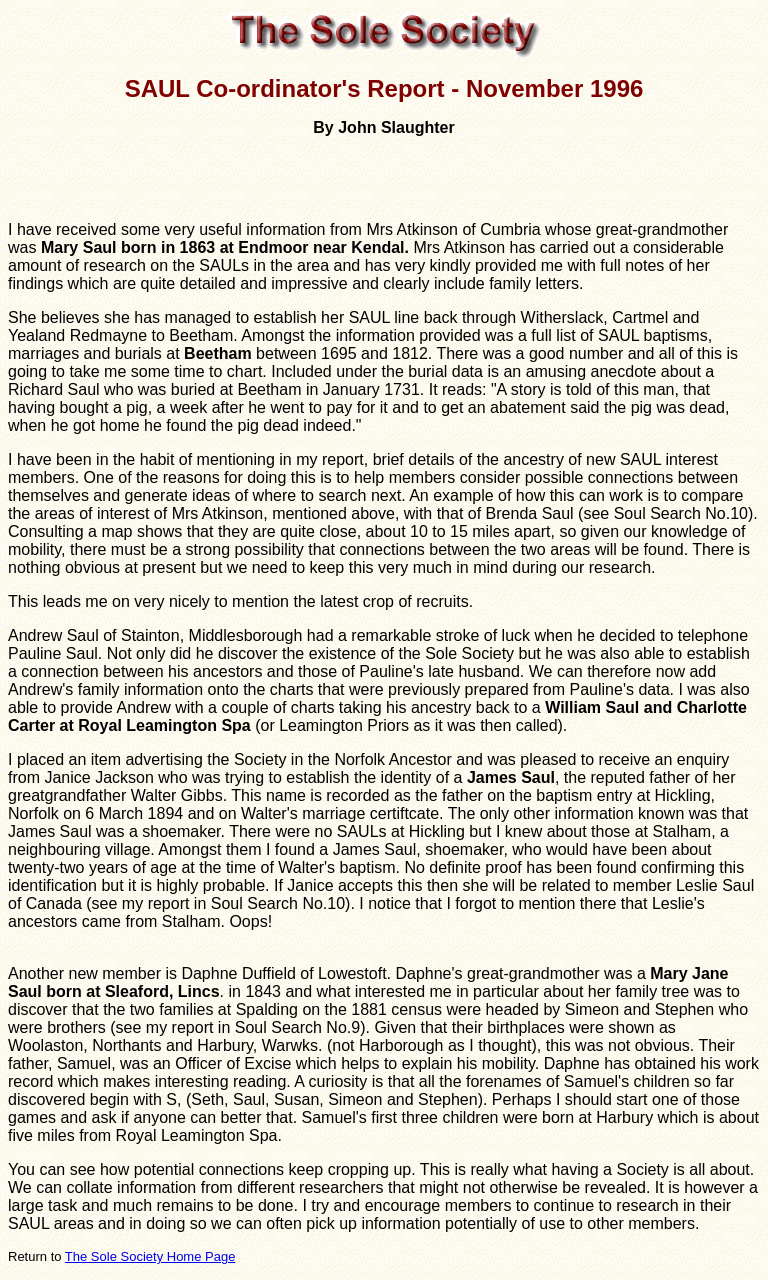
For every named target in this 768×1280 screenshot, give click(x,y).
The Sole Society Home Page (150, 1256)
